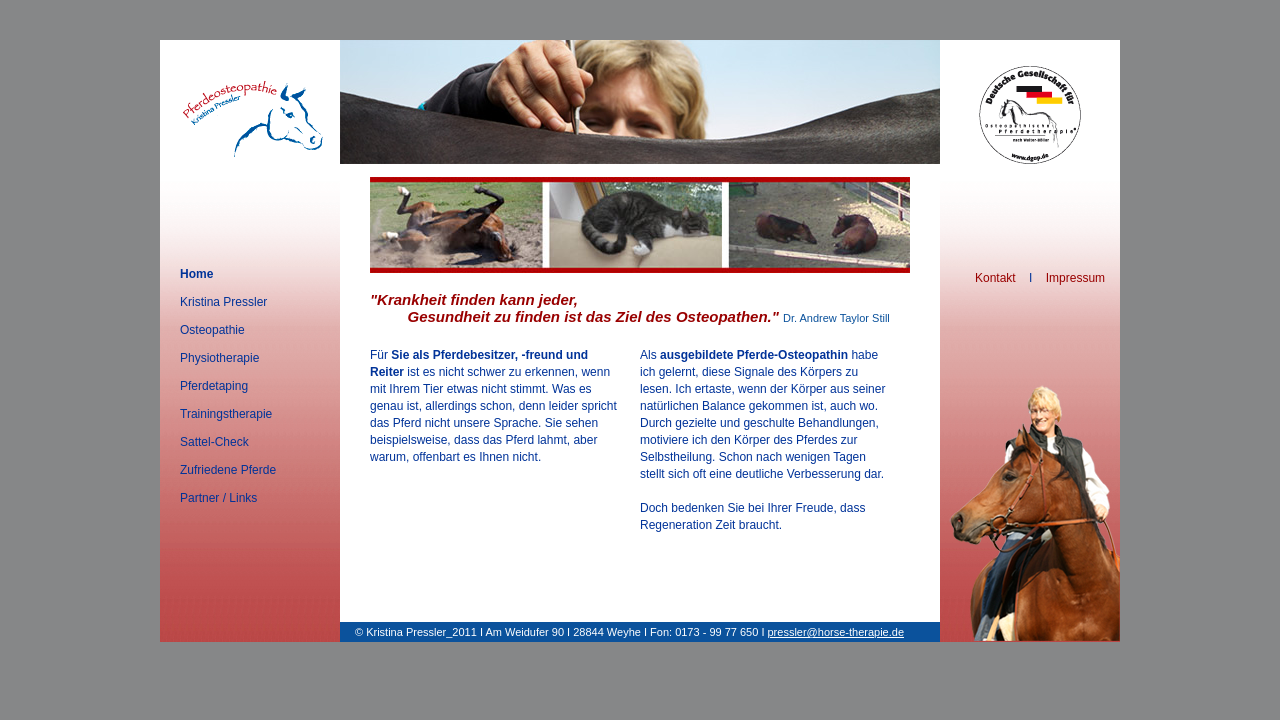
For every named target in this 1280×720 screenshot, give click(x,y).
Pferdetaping (214, 386)
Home (196, 274)
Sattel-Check (214, 442)
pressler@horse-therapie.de (836, 632)
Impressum (1075, 278)
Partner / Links (218, 498)
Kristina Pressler (223, 302)
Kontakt (995, 278)
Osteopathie (212, 330)
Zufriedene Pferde (228, 470)
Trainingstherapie (226, 414)
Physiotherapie (219, 358)
